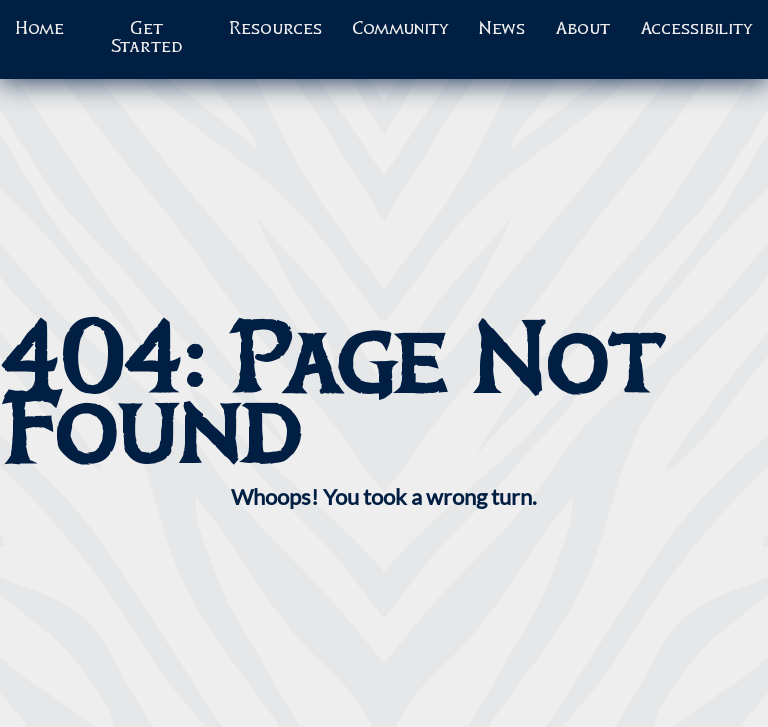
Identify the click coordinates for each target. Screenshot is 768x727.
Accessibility (696, 29)
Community (400, 29)
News (502, 29)
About (582, 29)
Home (39, 29)
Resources (275, 29)
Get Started (146, 38)
